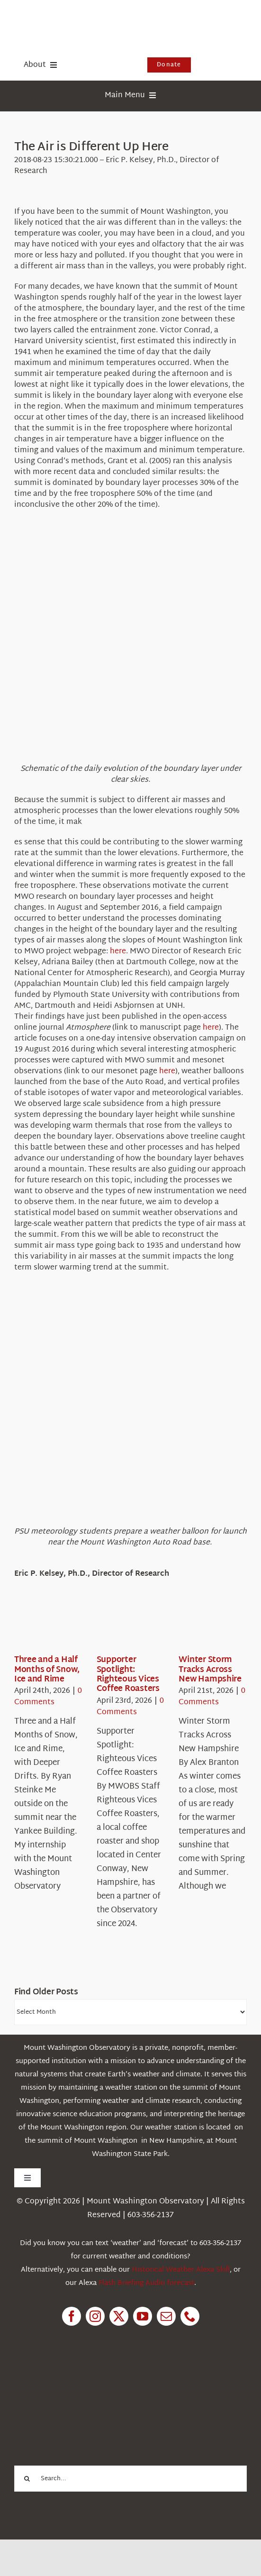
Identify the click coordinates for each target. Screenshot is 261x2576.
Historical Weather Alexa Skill (181, 2270)
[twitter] (118, 2316)
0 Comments (48, 1696)
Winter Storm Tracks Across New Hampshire (210, 1670)
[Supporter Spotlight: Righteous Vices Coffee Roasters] (131, 1626)
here (118, 952)
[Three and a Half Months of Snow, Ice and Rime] (48, 1626)
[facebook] (71, 2316)
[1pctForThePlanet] (85, 2379)
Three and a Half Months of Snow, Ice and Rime (47, 1670)
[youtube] (142, 2316)
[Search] (27, 2479)
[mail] (166, 2316)
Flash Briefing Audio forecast (146, 2283)
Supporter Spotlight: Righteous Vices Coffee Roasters (128, 1674)
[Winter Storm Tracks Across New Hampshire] (213, 1626)
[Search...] (130, 2479)
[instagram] (95, 2316)
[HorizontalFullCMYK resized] (85, 18)
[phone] (189, 2316)
